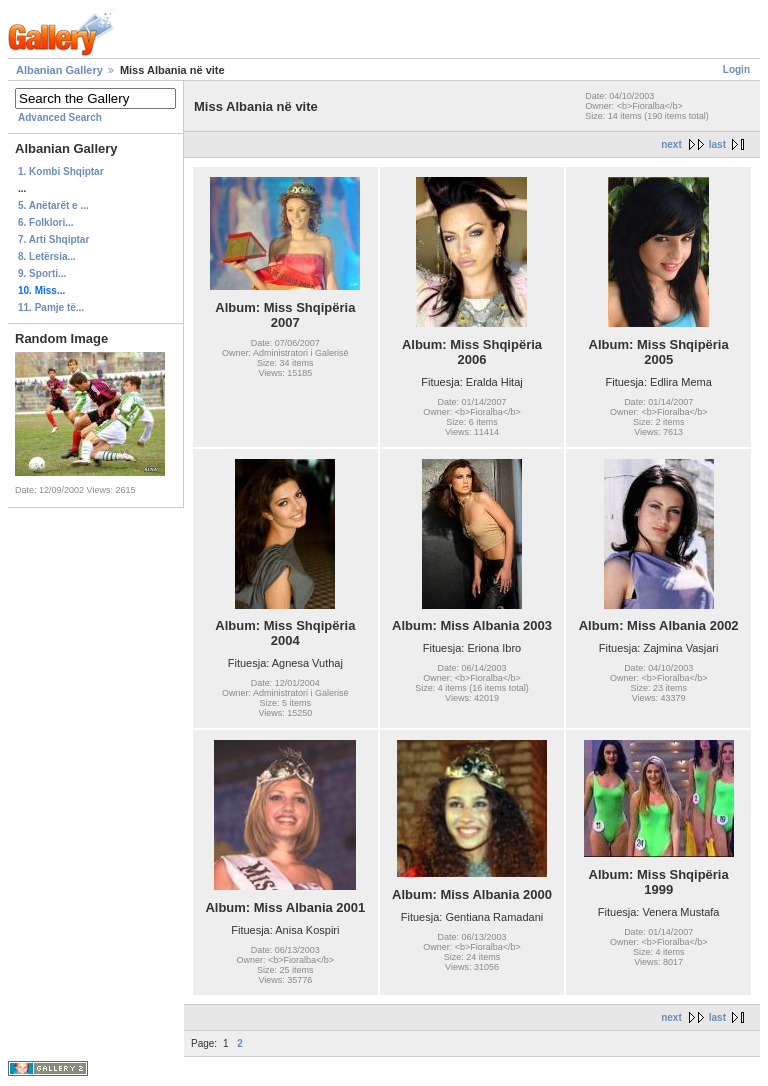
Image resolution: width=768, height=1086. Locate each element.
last (717, 144)
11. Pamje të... (51, 307)
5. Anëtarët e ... (53, 205)
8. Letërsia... (47, 256)
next (671, 144)
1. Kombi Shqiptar (61, 171)
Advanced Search (60, 117)
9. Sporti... (42, 273)
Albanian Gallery (59, 70)
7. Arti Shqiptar (53, 239)
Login (736, 69)
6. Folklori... (46, 222)
